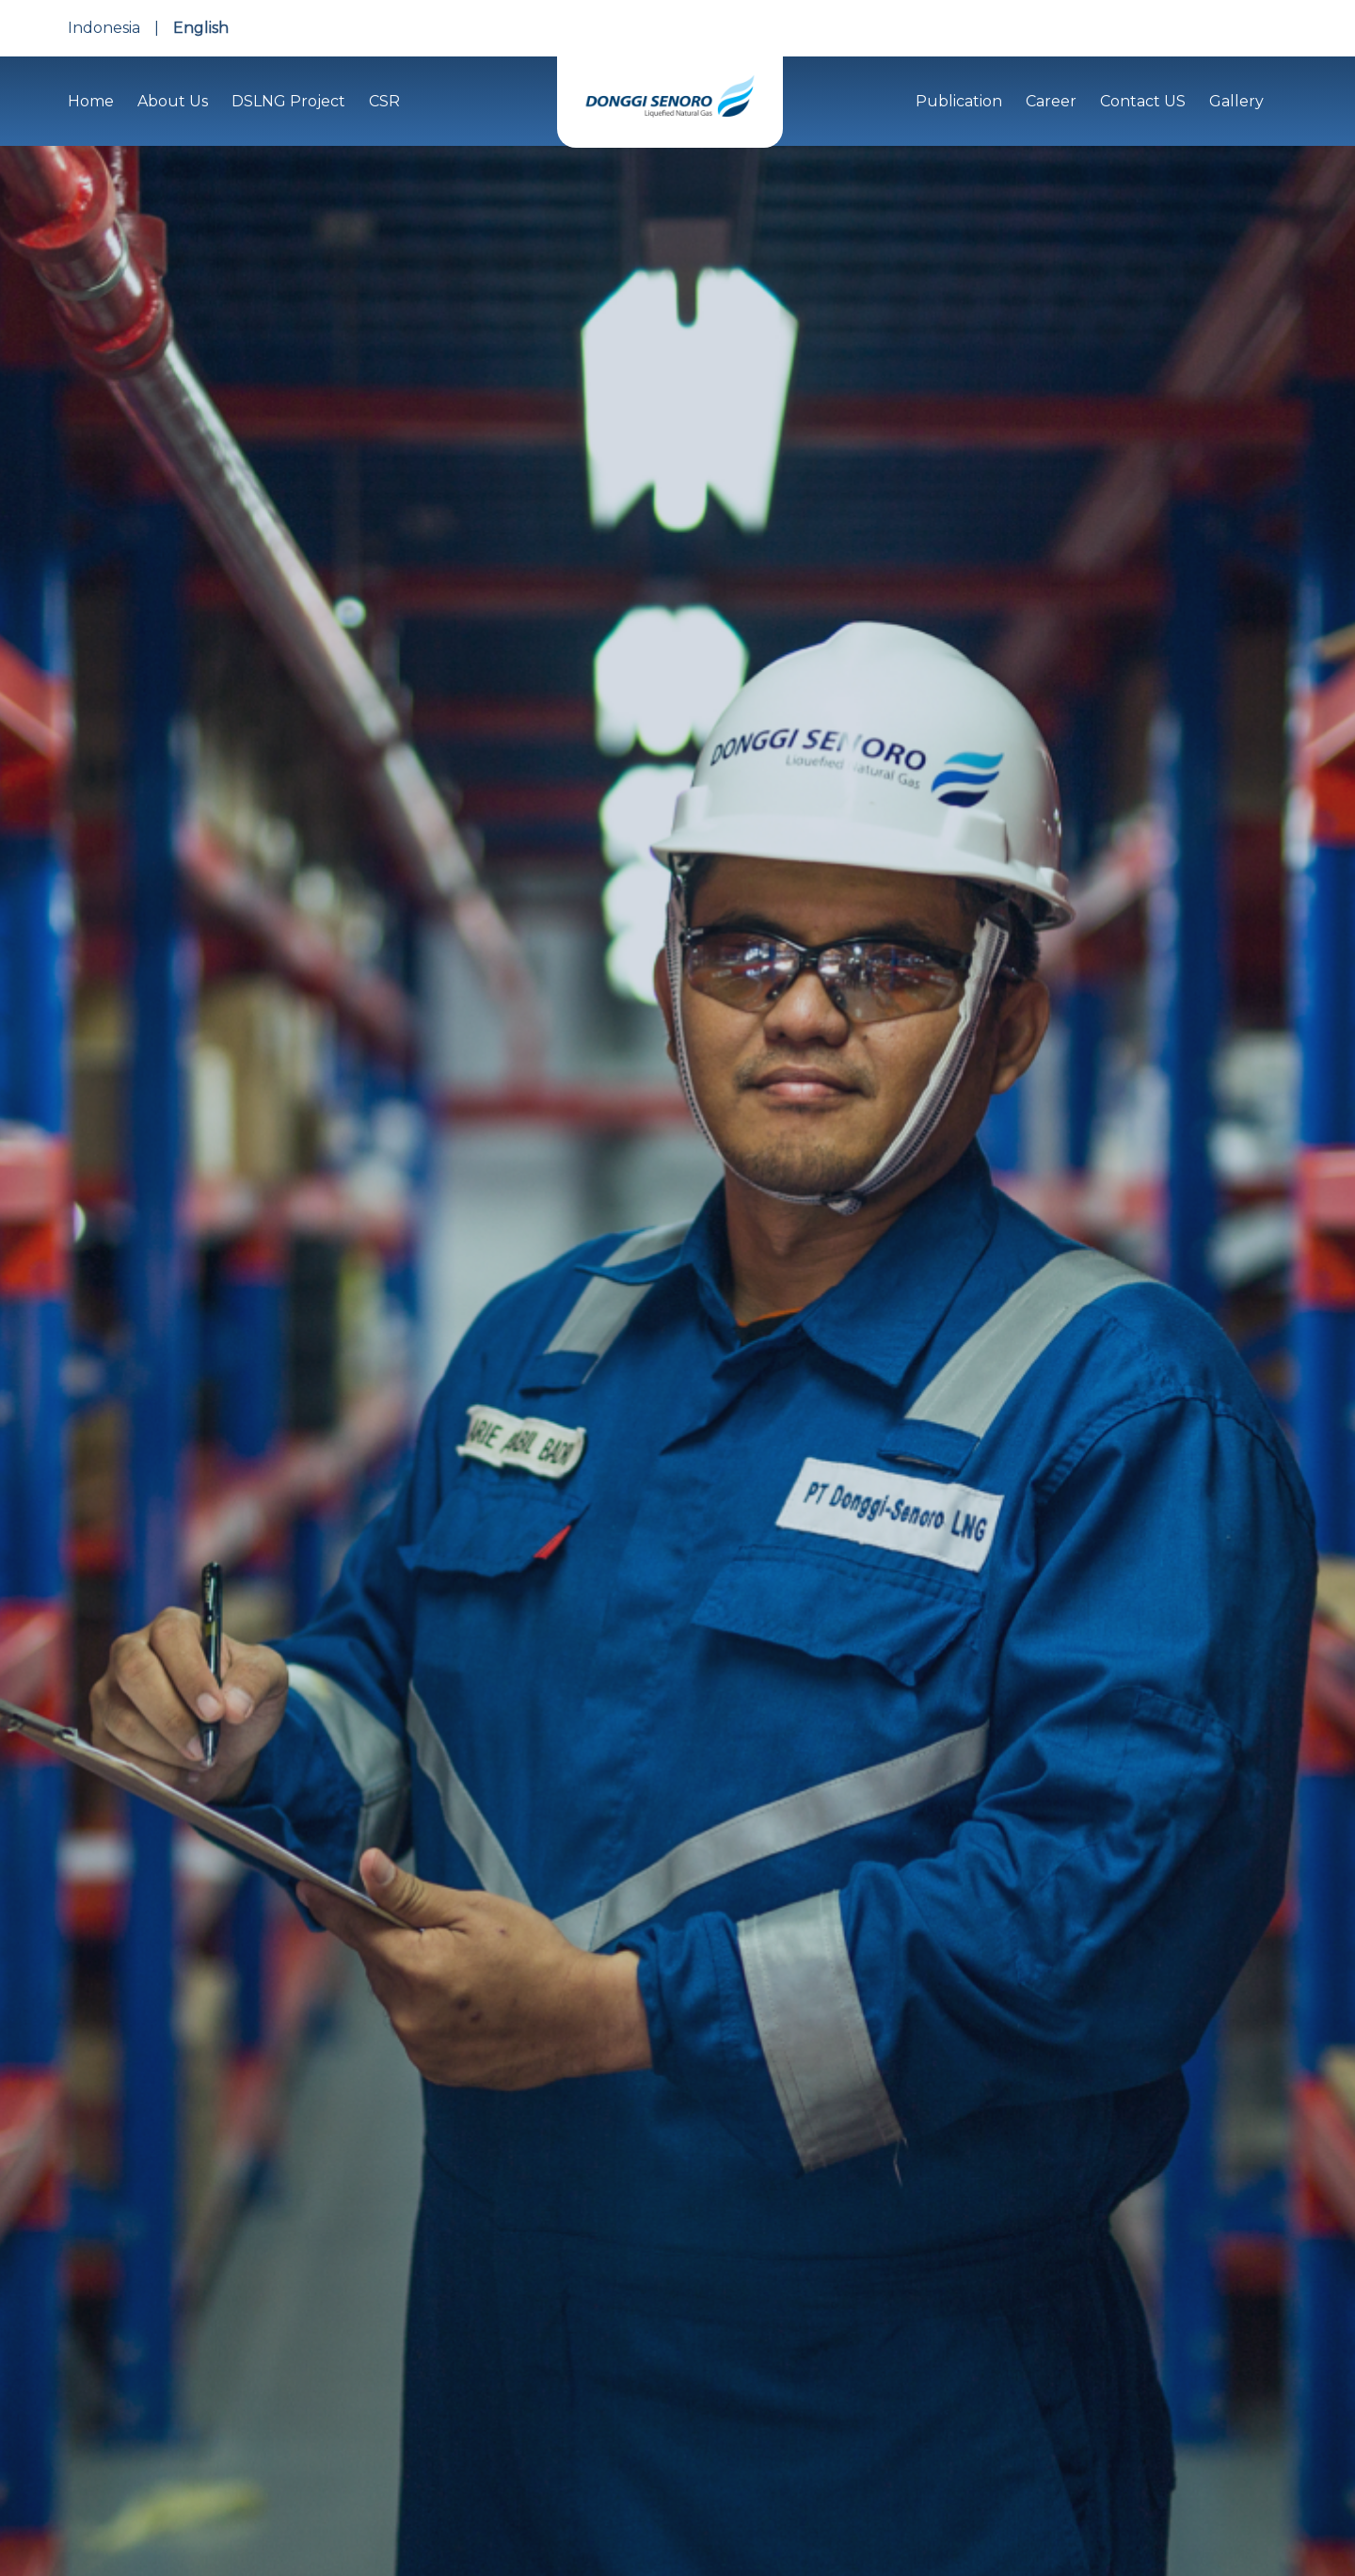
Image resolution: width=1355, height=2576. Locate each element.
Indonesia (104, 28)
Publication (959, 101)
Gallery (1236, 101)
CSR (384, 101)
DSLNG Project (288, 101)
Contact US (1143, 101)
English (201, 28)
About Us (172, 101)
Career (1051, 101)
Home (91, 101)
